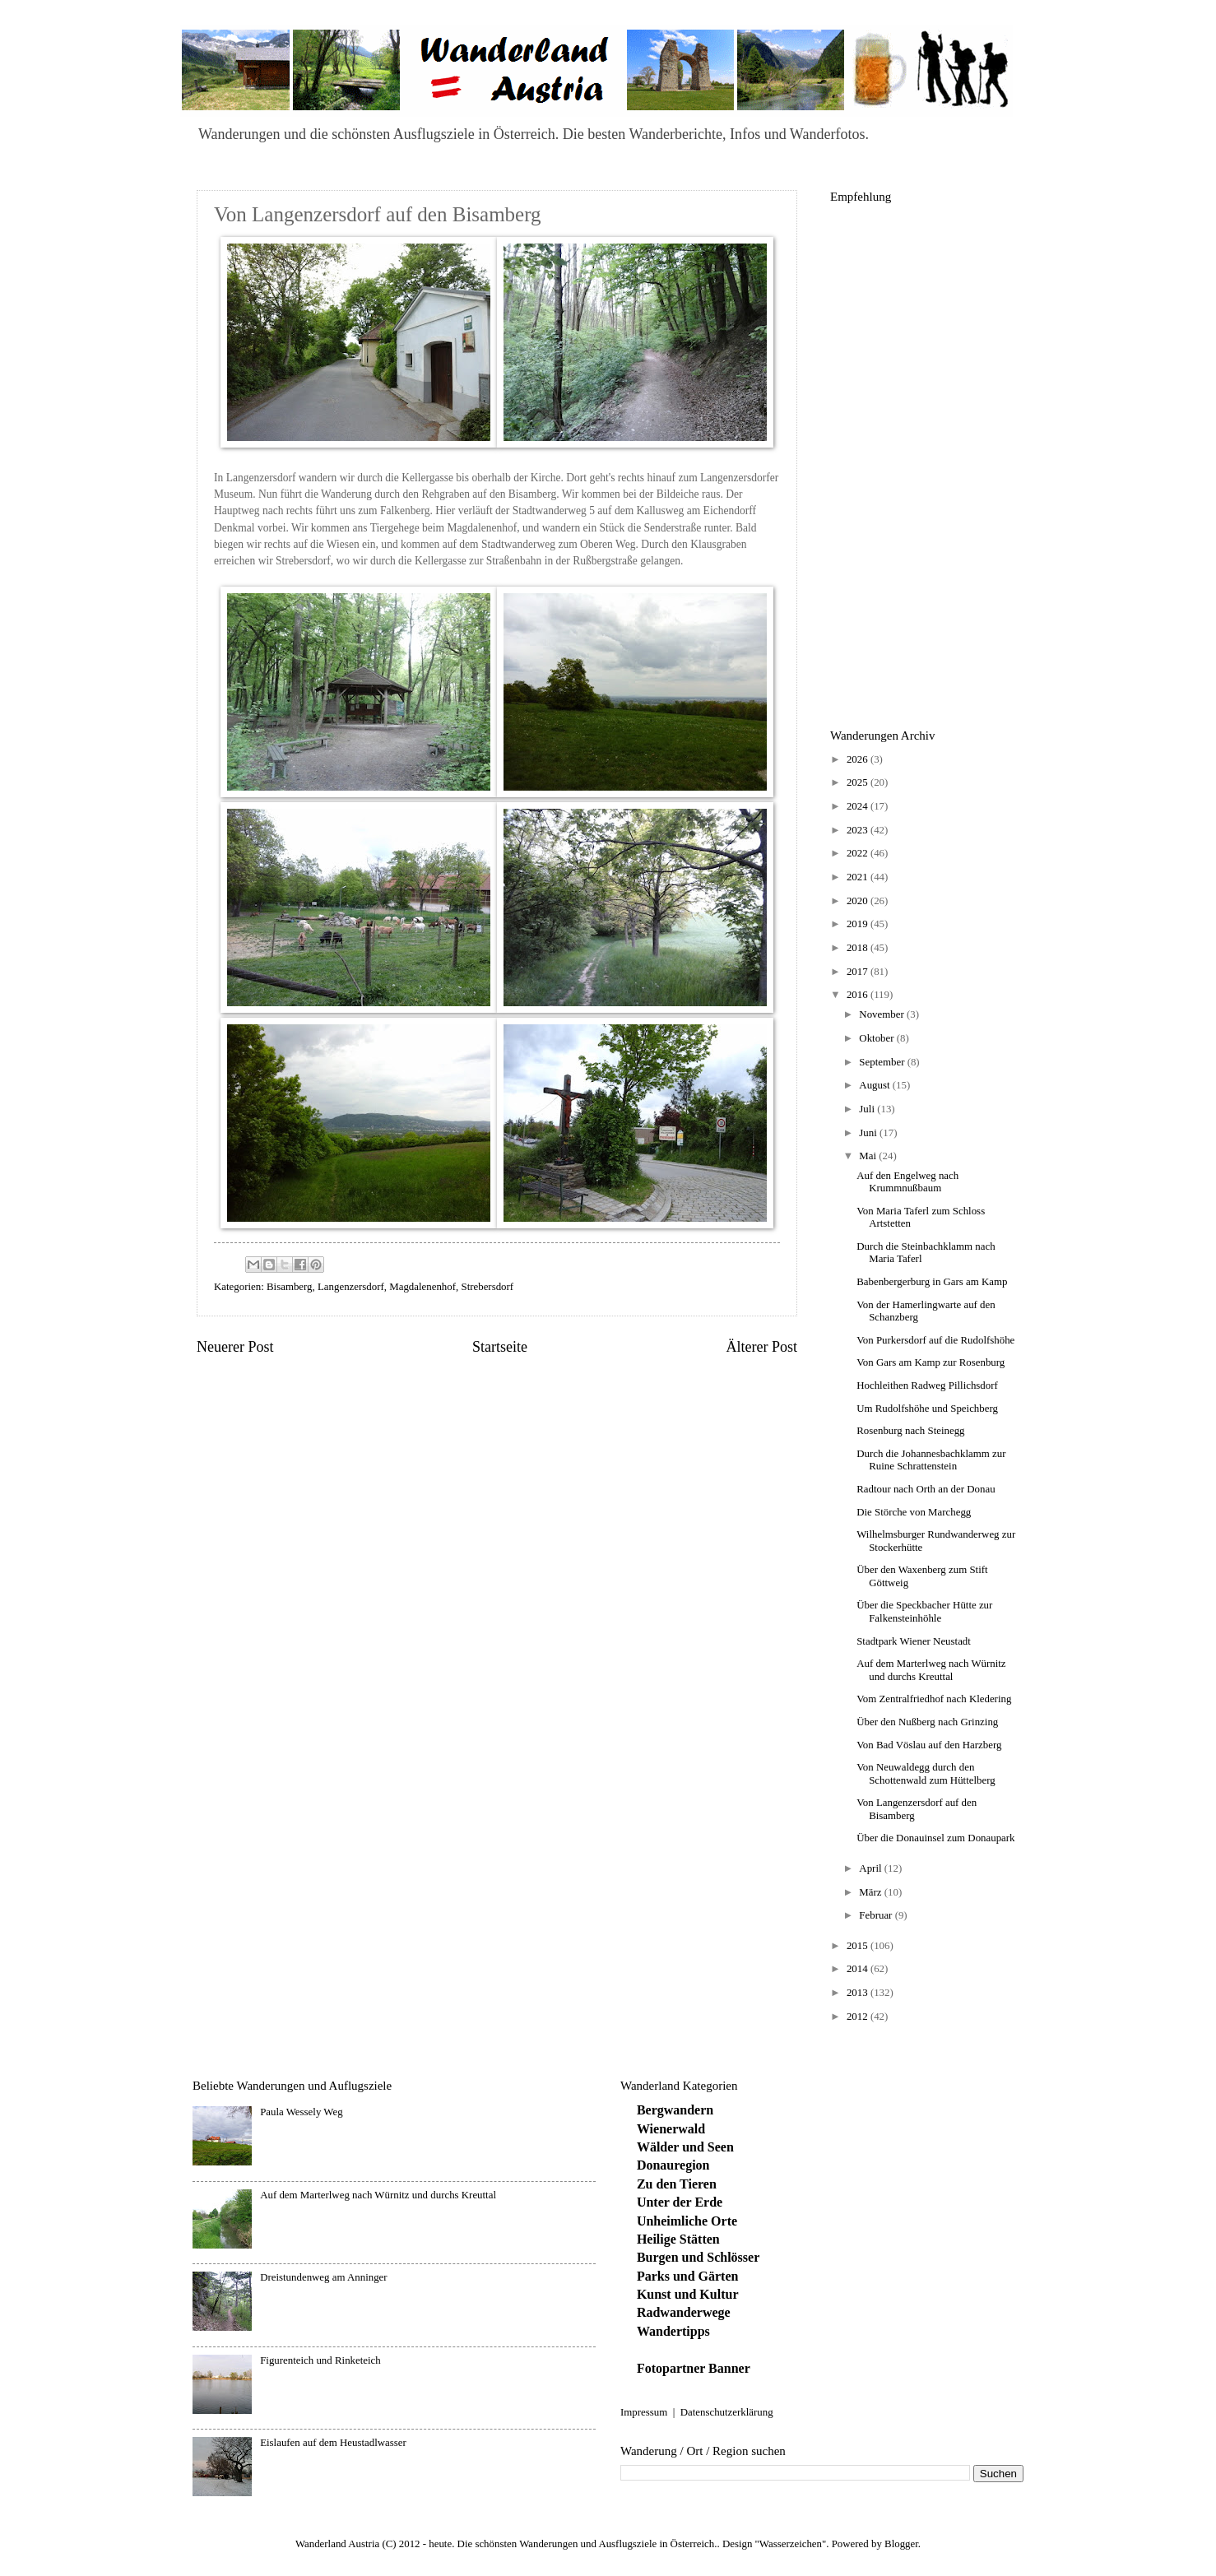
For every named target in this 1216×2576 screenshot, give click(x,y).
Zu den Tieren (677, 2184)
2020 (858, 901)
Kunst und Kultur (688, 2294)
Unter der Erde (679, 2202)
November (883, 1014)
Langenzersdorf (351, 1287)
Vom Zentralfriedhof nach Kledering (933, 1699)
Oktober (877, 1038)
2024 (858, 806)
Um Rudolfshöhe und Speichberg (927, 1408)
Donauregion (673, 2165)
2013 (858, 1992)
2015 (858, 1946)
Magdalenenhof (422, 1287)
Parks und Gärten (688, 2276)
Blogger (901, 2544)
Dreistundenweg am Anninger (323, 2277)
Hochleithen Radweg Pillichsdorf (927, 1385)
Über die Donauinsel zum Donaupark (935, 1838)
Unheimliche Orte (687, 2221)
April (871, 1868)
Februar (876, 1915)
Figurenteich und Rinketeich (320, 2360)
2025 (858, 782)
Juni (869, 1133)
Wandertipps (673, 2331)
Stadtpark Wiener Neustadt (913, 1641)
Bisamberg (290, 1287)
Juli (868, 1109)
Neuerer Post (235, 1347)
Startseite (499, 1347)
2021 (858, 877)
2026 (858, 759)
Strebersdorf (487, 1287)
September (883, 1062)
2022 (858, 853)
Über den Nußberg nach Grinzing (927, 1722)
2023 (858, 830)
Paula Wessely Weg (301, 2112)
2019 (858, 924)
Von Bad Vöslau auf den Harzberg (928, 1745)
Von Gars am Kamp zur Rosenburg (930, 1362)
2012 (858, 2016)
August (875, 1085)
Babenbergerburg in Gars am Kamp (931, 1282)
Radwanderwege (684, 2312)
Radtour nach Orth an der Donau (925, 1489)
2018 (858, 948)
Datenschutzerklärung (726, 2412)
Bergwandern (675, 2110)
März (871, 1892)
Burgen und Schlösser (698, 2257)
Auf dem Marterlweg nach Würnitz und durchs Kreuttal (930, 1670)
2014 (858, 1969)
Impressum (643, 2412)
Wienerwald (671, 2129)
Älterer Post (761, 1347)
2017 (858, 971)
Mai (869, 1156)
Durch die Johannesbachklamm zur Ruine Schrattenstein (930, 1460)
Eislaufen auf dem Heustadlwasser (333, 2442)
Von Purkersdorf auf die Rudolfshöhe (935, 1340)
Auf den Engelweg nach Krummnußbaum (907, 1182)
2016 (858, 994)
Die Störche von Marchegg (913, 1512)
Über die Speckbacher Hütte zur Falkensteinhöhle (924, 1611)
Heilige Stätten (678, 2239)
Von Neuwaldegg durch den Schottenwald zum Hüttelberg (926, 1773)
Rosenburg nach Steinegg (910, 1431)
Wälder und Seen (685, 2147)
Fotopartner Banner (693, 2368)
